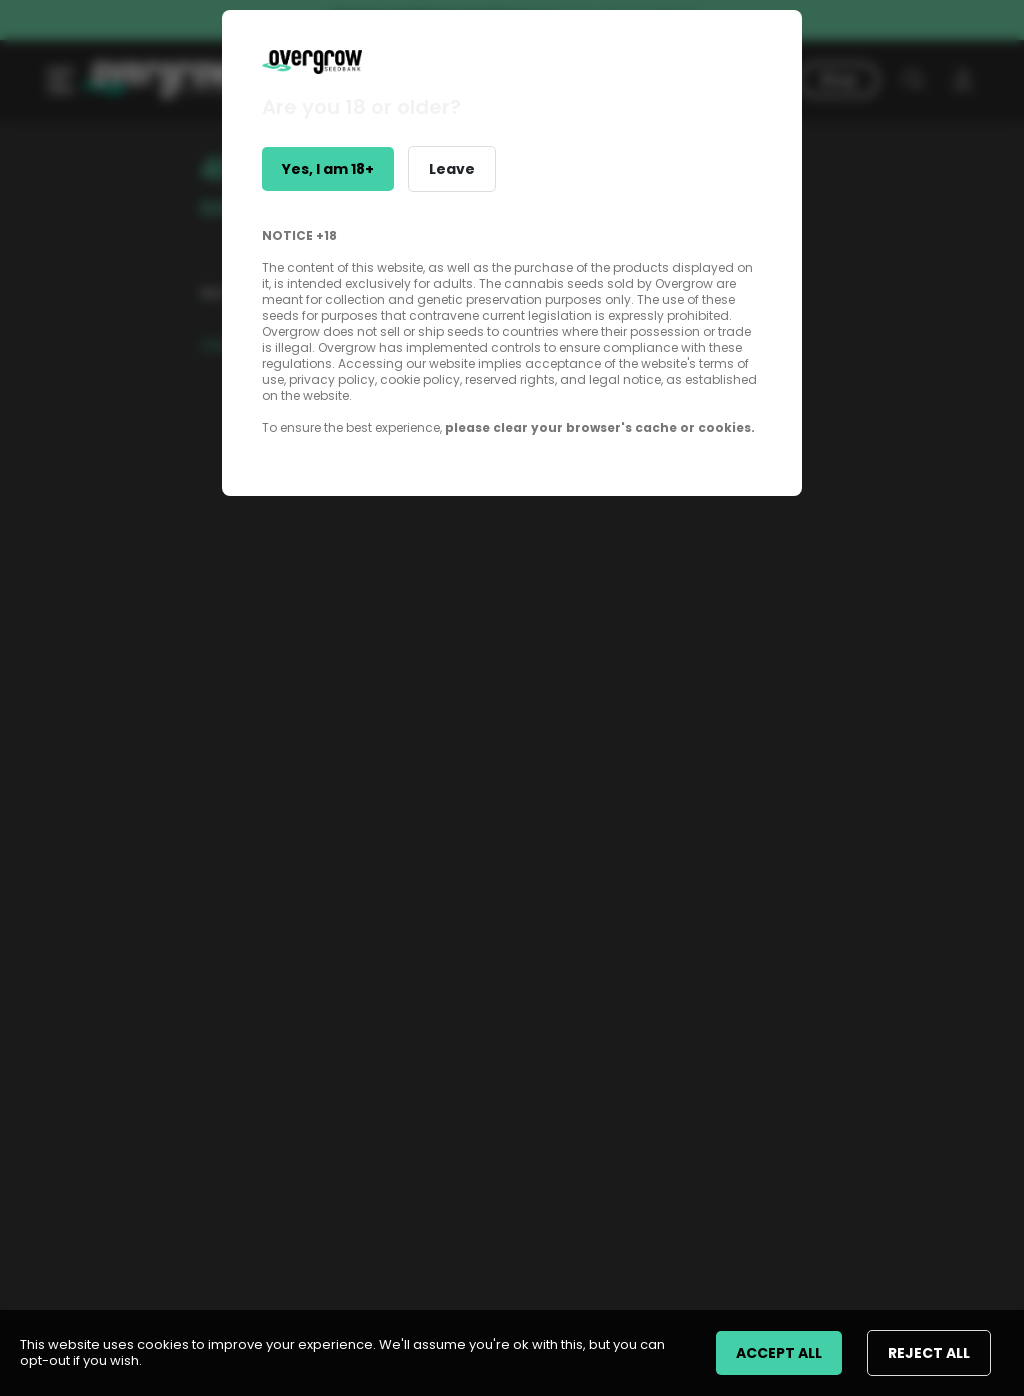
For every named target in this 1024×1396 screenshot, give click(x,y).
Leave (452, 169)
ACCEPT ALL (779, 1353)
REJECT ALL (929, 1353)
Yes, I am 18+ (328, 169)
